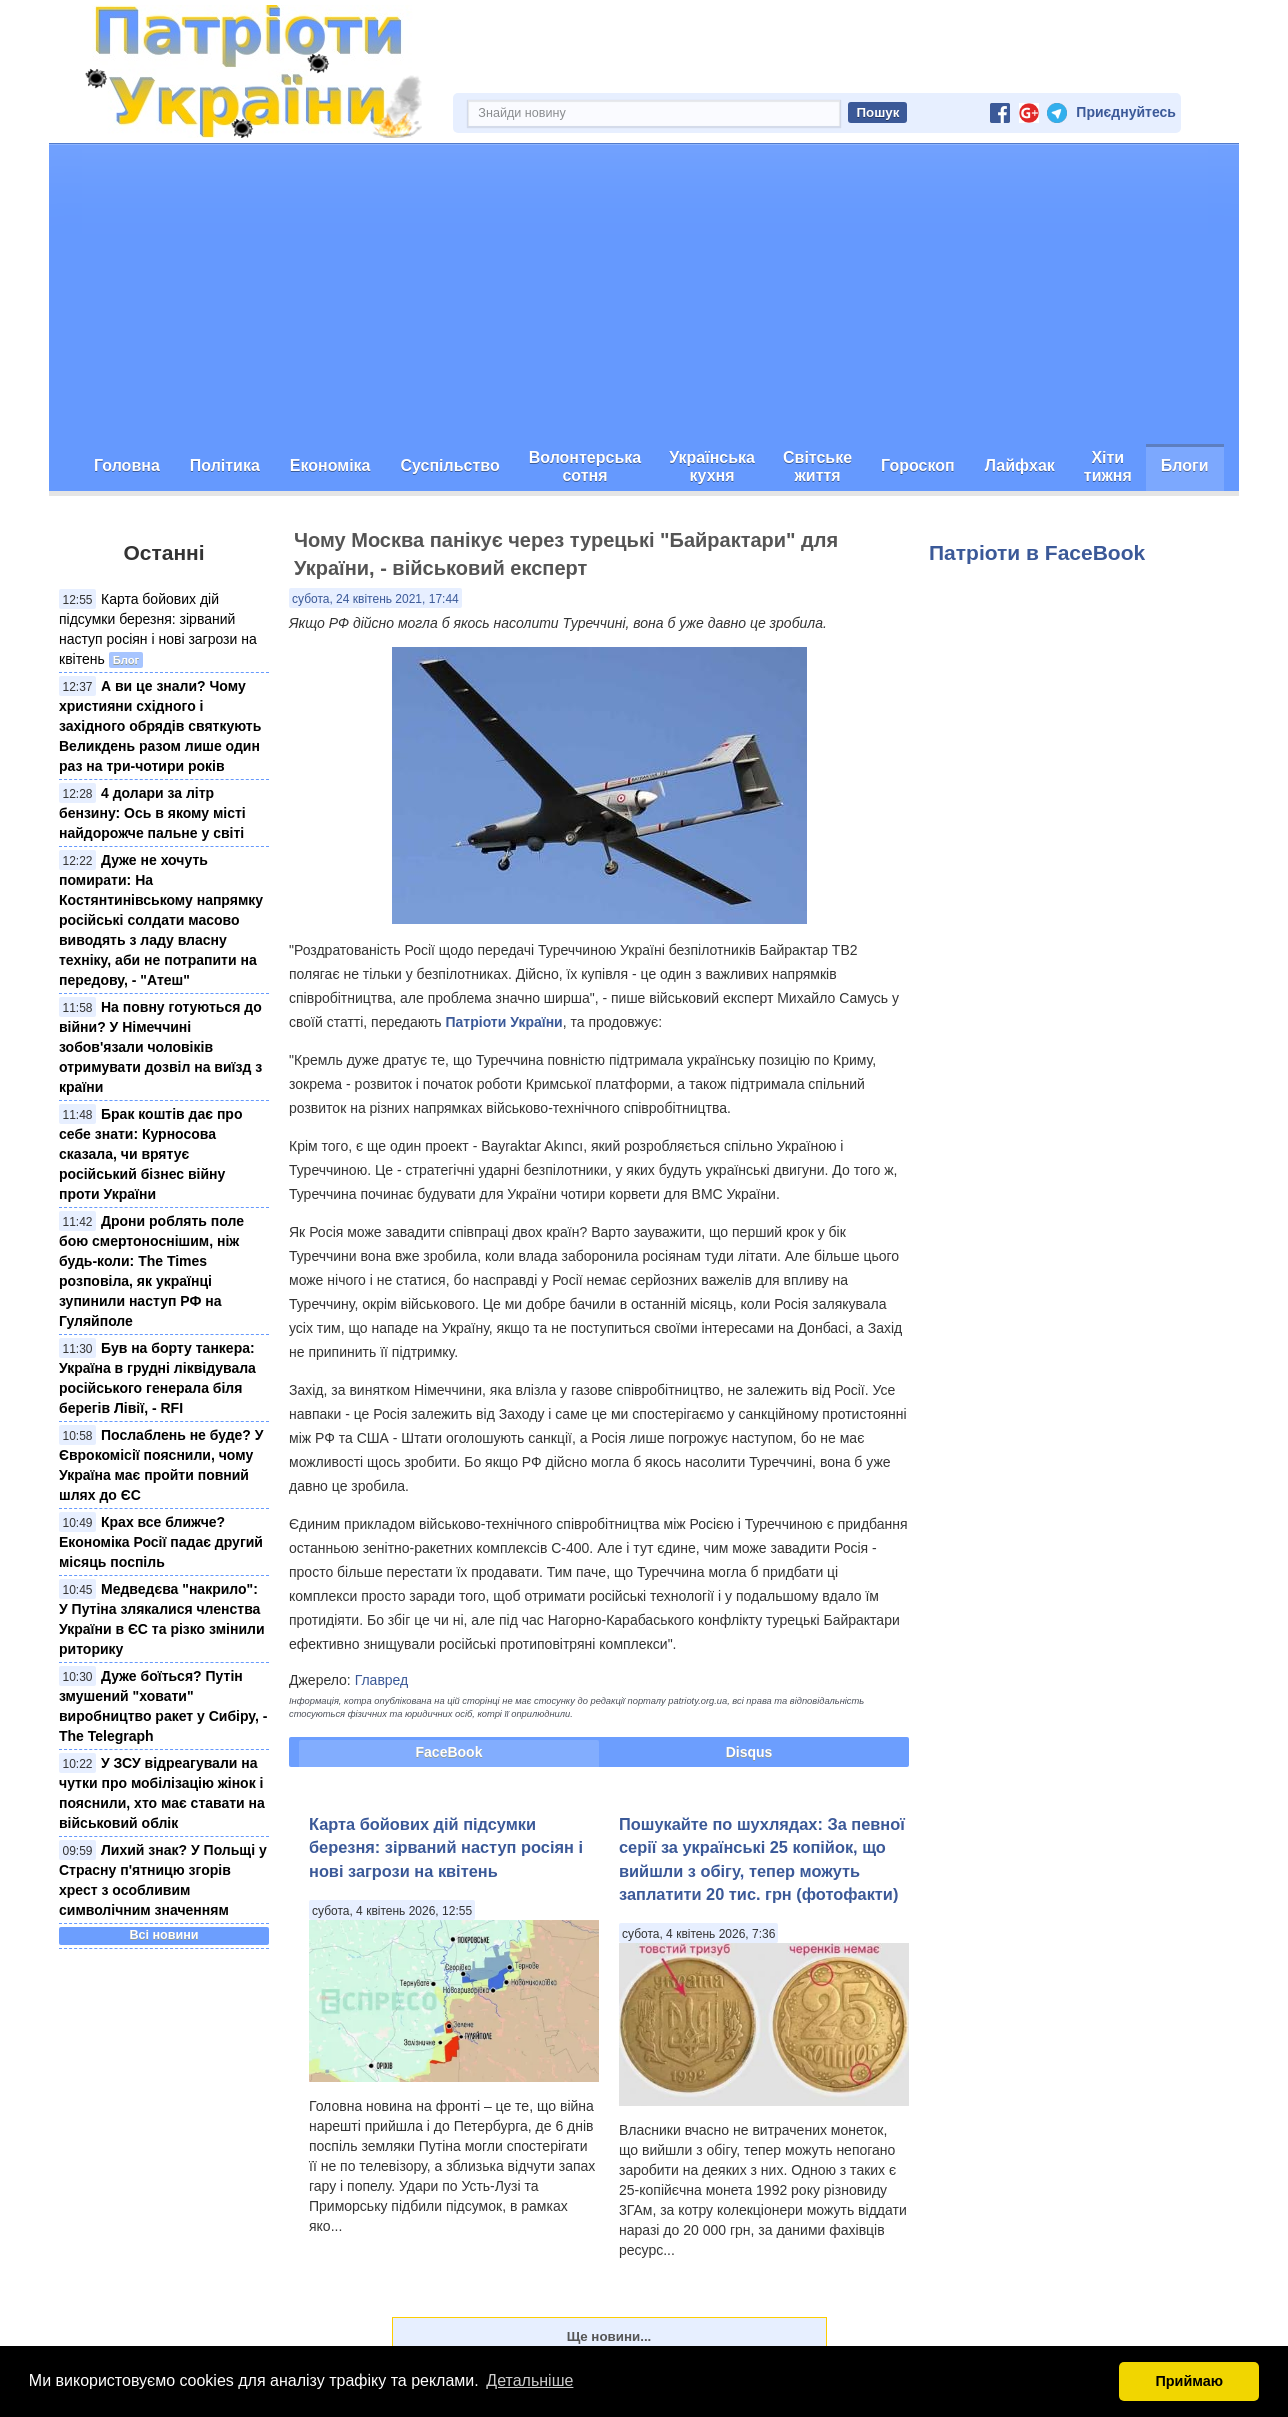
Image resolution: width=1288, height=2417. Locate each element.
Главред (382, 1680)
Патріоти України (504, 1022)
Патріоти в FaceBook (1037, 552)
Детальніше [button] (529, 2380)
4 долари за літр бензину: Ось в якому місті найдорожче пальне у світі (152, 813)
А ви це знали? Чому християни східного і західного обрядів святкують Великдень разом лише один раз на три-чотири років (160, 726)
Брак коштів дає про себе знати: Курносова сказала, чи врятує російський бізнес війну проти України (150, 1154)
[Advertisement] (644, 294)
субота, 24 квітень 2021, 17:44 (375, 599)
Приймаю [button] (1189, 2381)
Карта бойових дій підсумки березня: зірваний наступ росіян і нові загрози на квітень (446, 1847)
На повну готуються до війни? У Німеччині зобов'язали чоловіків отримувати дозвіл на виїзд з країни (160, 1047)
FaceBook (449, 1752)
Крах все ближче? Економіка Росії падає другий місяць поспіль (161, 1542)
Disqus (749, 1752)
